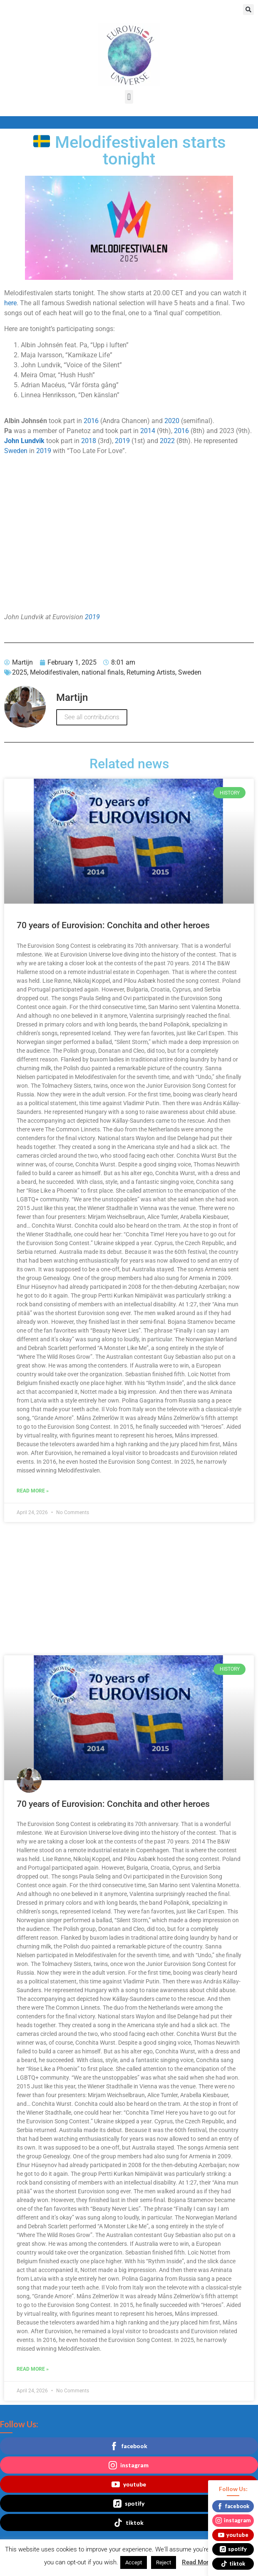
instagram (129, 2465)
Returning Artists (151, 672)
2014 (147, 431)
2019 (122, 441)
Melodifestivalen (54, 672)
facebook (128, 2446)
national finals (103, 672)
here (10, 303)
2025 (19, 672)
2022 (167, 441)
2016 (91, 421)
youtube (129, 2484)
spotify (128, 2503)
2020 (171, 421)
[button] (248, 9)
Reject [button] (163, 2562)
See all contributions (91, 717)
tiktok (129, 2523)
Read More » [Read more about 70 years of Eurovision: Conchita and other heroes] (33, 1491)
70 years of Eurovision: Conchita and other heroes (113, 925)
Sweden (15, 451)
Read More (197, 2562)
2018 (88, 441)
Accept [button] (133, 2562)
